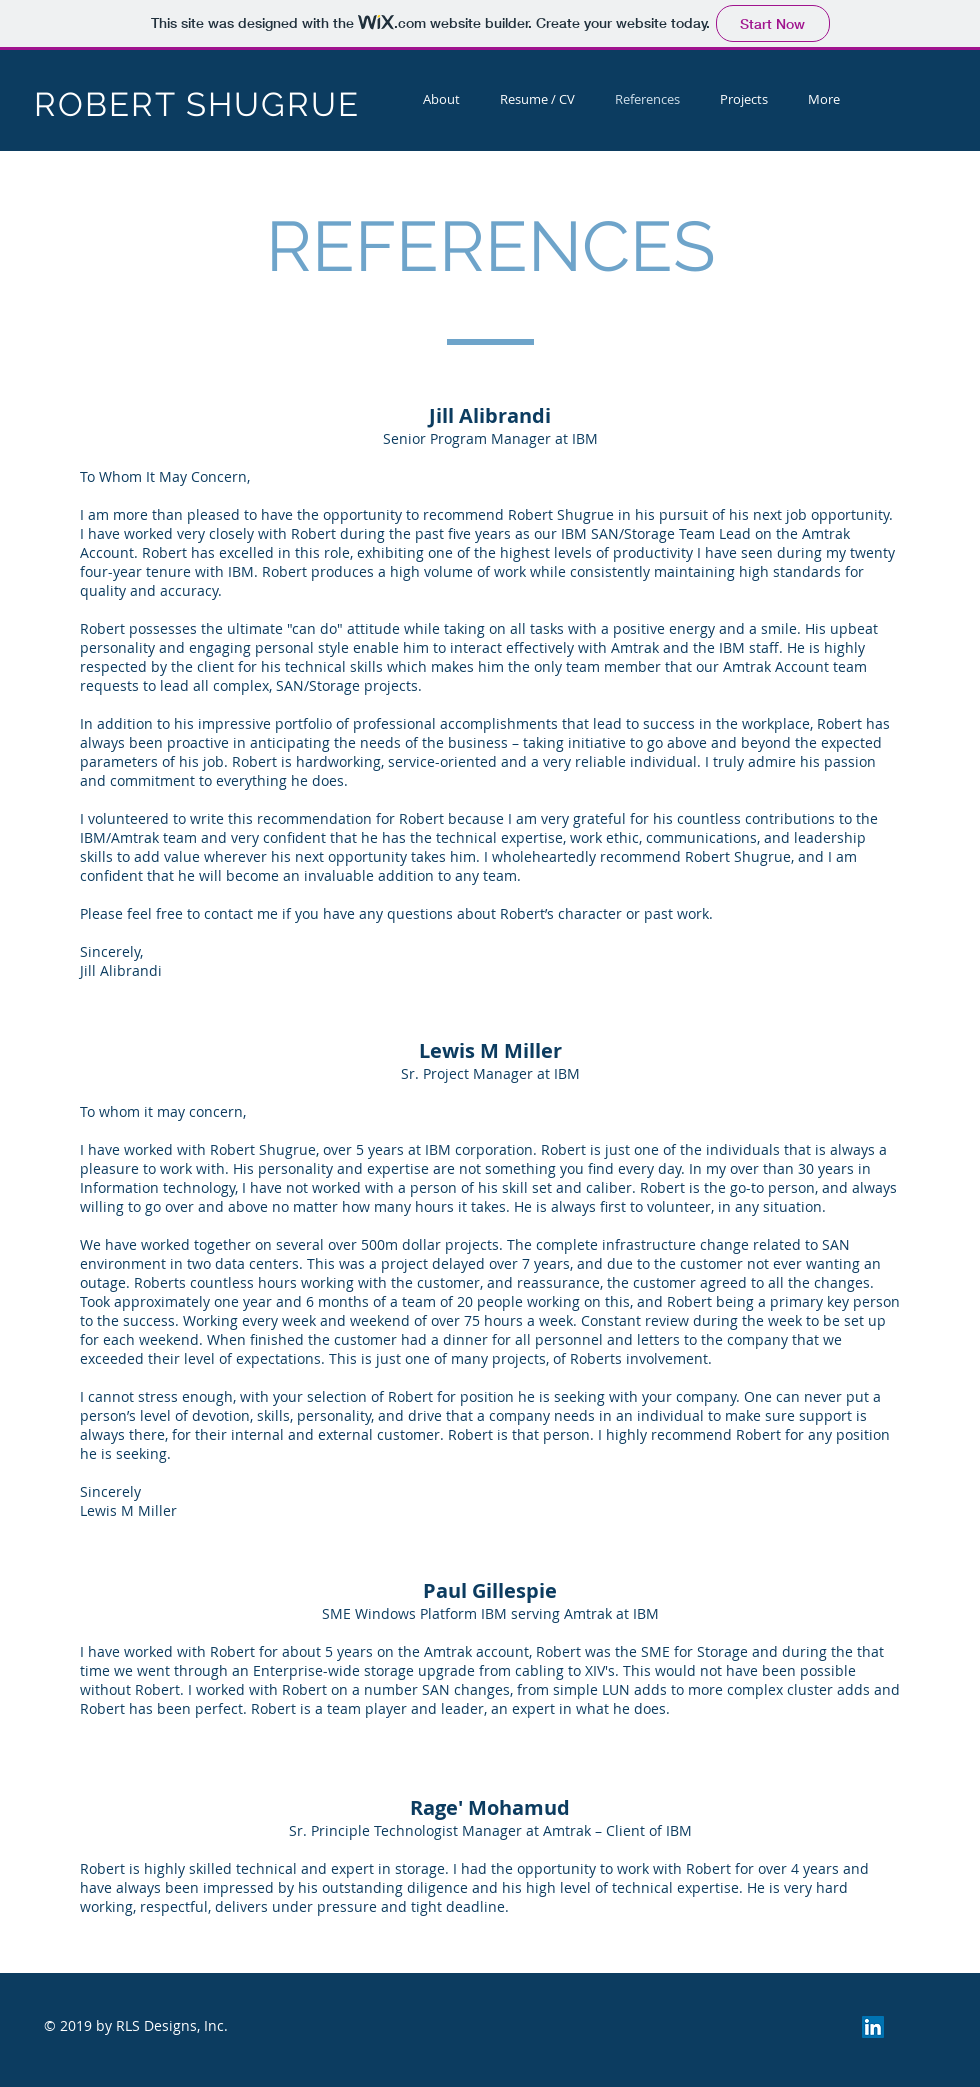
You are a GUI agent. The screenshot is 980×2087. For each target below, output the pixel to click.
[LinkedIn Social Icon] (873, 2027)
